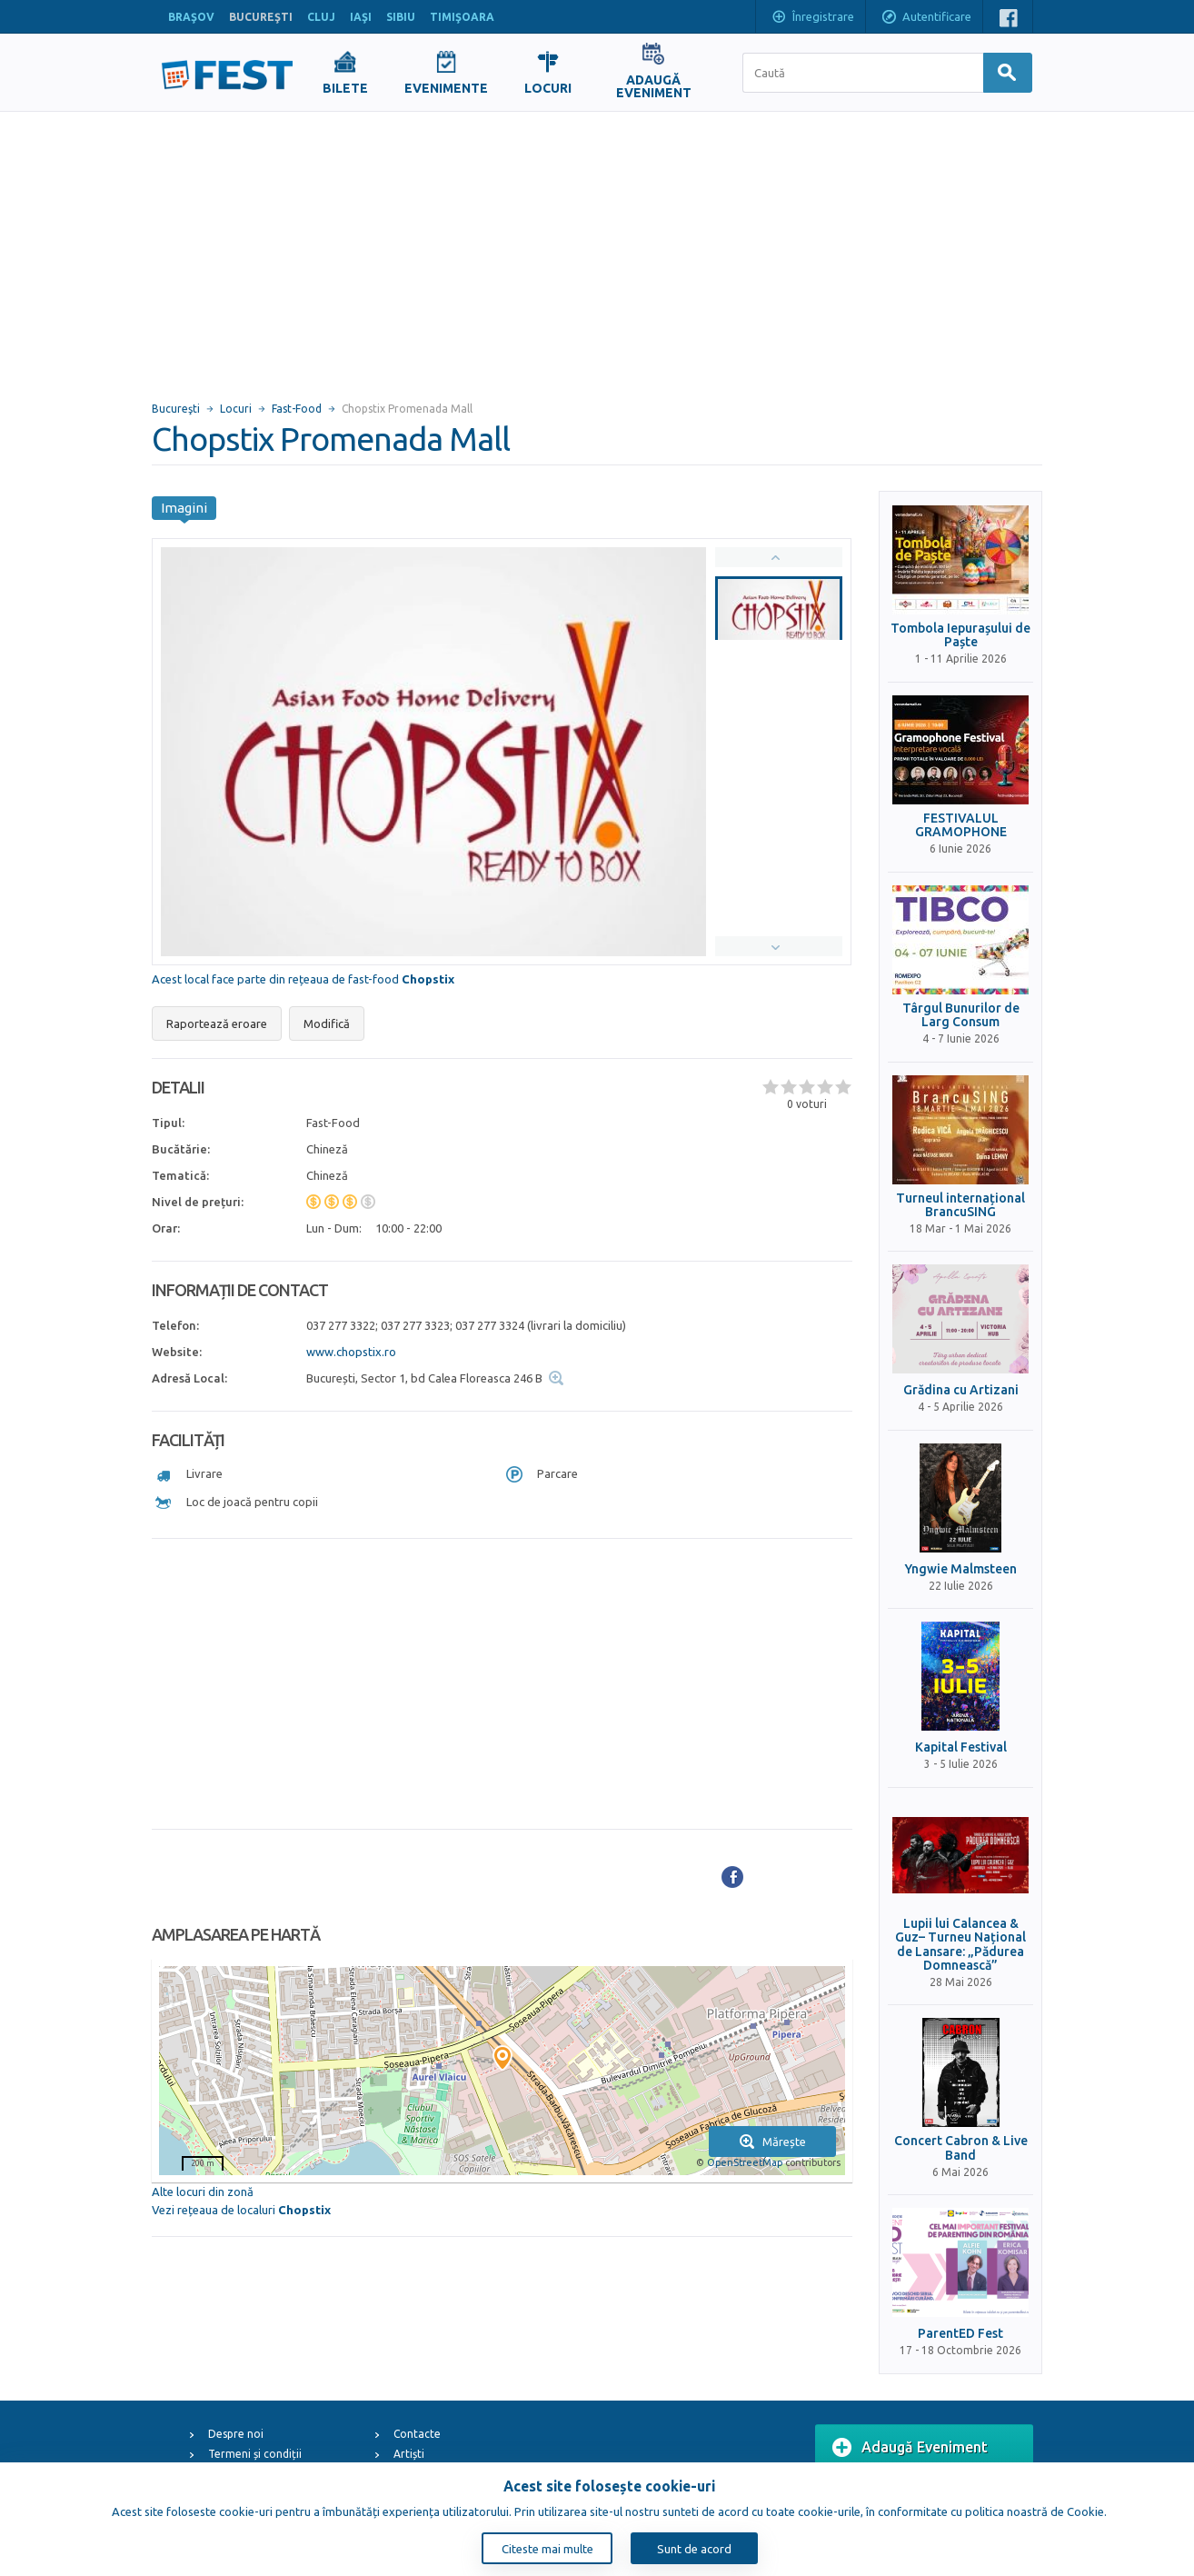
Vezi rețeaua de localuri (241, 2209)
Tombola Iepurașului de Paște (960, 635)
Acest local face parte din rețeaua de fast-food (303, 979)
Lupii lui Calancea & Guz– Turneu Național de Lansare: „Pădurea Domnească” (960, 1944)
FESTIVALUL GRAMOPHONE (961, 825)
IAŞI (361, 17)
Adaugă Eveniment (910, 2448)
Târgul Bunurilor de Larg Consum (961, 1015)
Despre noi (236, 2434)
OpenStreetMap (744, 2162)
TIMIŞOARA (462, 17)
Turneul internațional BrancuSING (960, 1205)
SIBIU (400, 17)
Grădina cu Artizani (961, 1390)
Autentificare (926, 18)
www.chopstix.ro (351, 1351)
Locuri (236, 408)
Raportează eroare (216, 1023)
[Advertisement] (597, 248)
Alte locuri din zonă (203, 2191)
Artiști (408, 2454)
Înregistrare (812, 18)
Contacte (417, 2434)
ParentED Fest (960, 2334)
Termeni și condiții (255, 2454)
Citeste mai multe (547, 2548)
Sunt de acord (694, 2548)
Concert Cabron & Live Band (961, 2148)
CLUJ (321, 17)
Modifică (326, 1023)
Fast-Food (297, 408)
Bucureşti (176, 408)
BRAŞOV (191, 17)
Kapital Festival (961, 1747)
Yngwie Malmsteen (961, 1569)
